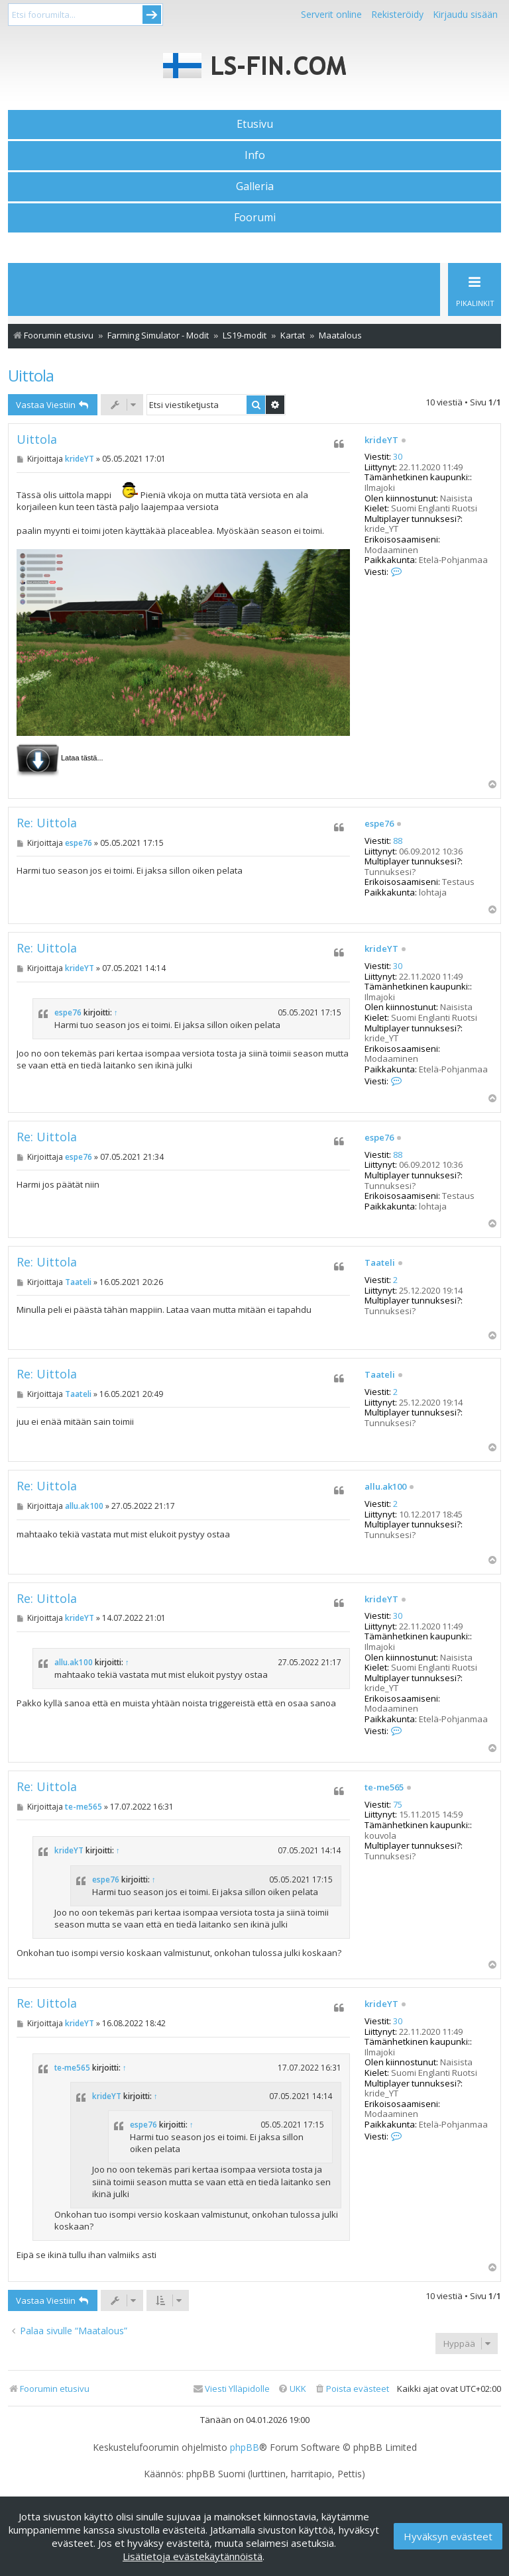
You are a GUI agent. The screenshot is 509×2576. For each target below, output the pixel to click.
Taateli (380, 1263)
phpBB (244, 2447)
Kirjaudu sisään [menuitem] (465, 14)
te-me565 (384, 1787)
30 (397, 457)
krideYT (381, 440)
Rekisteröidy (397, 14)
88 (397, 841)
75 (397, 1805)
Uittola (31, 375)
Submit (151, 14)
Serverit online (331, 14)
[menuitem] (351, 2388)
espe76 (379, 824)
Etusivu (255, 124)
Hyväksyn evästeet (448, 2536)
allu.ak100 (385, 1487)
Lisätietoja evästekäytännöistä (192, 2556)
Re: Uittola (47, 823)
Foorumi (255, 217)
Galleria (255, 186)
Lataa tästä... (82, 758)
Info (255, 155)
